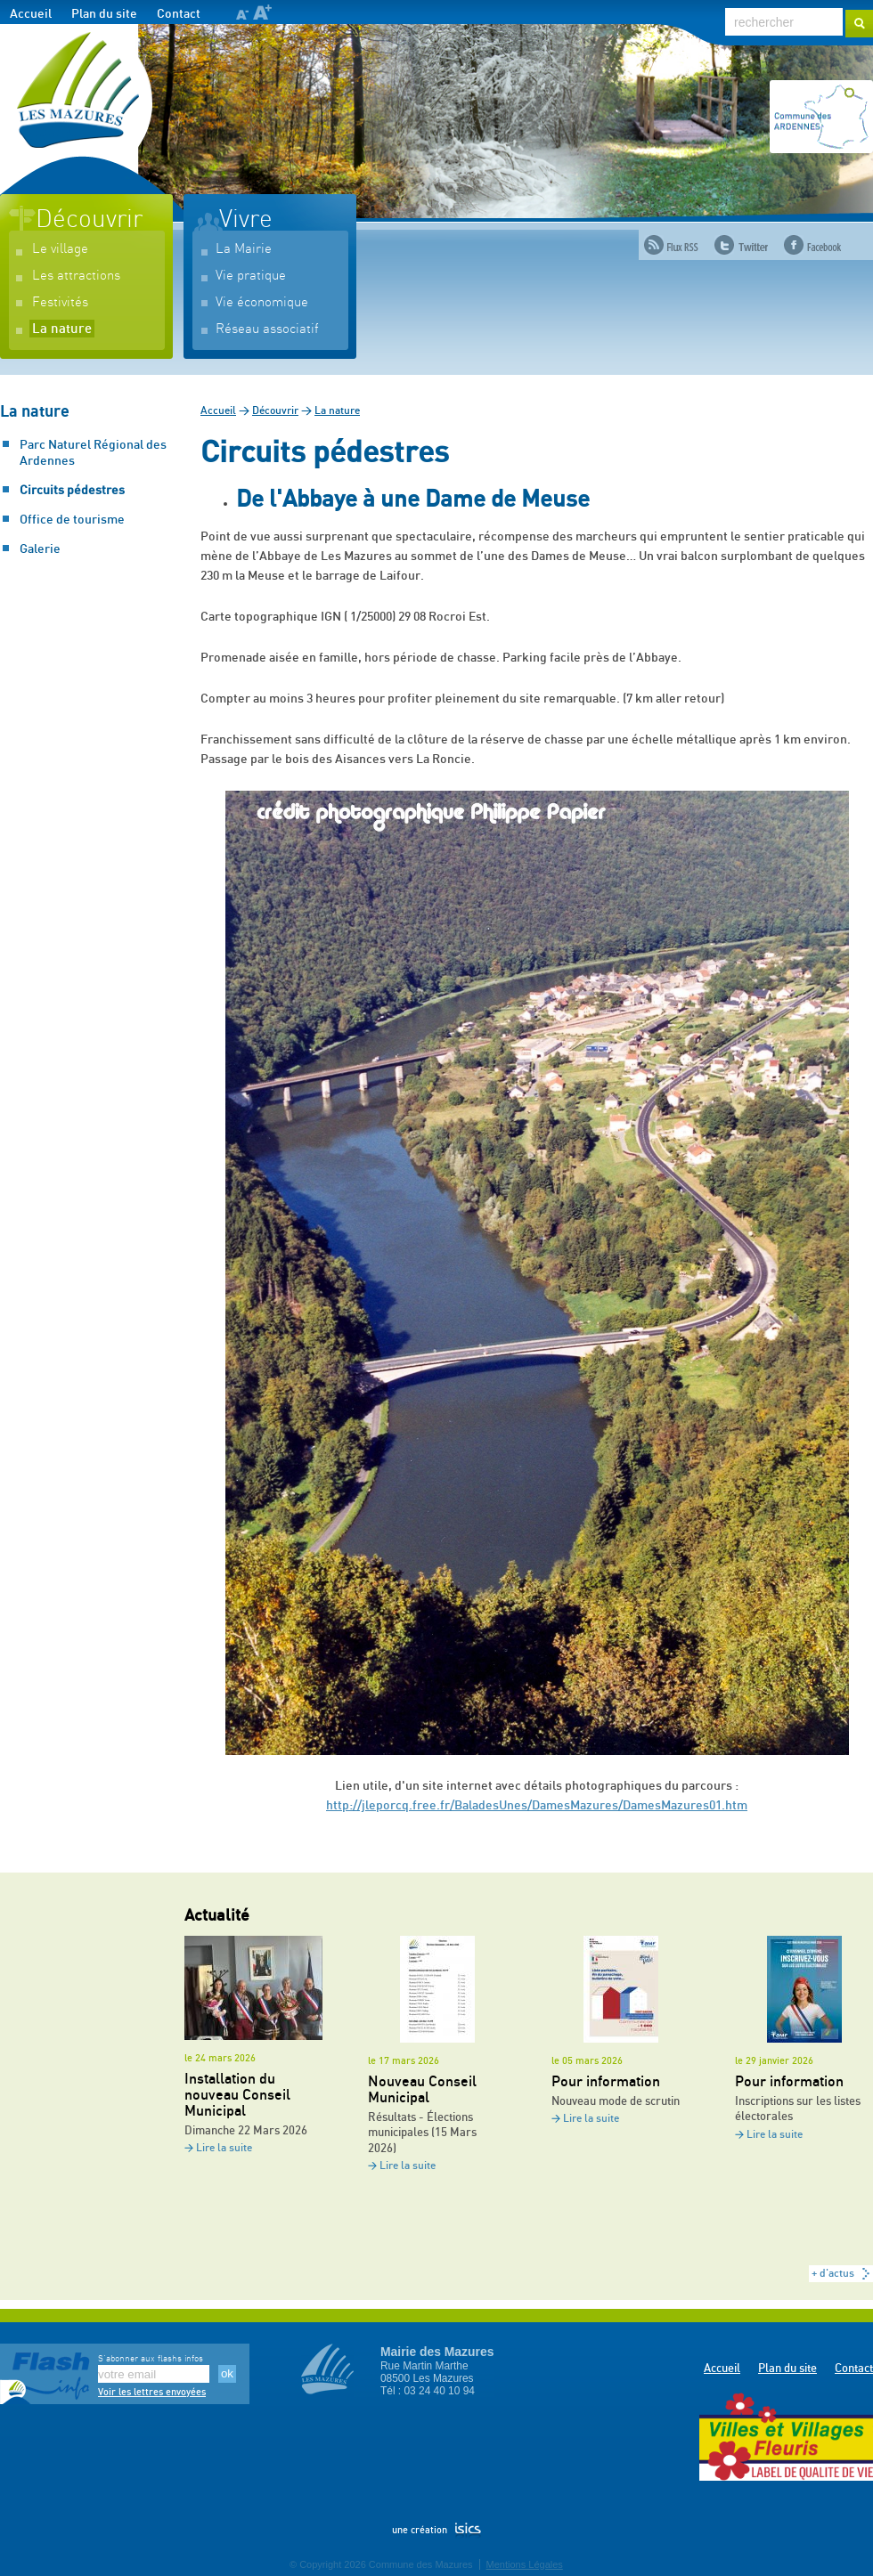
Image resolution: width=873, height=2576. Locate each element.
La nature (62, 329)
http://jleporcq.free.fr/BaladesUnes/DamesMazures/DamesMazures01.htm (536, 1806)
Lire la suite (224, 2148)
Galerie (40, 549)
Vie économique (262, 302)
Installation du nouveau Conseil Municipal (237, 2095)
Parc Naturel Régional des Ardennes (93, 453)
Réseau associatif (267, 329)
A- (242, 15)
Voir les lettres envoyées (152, 2392)
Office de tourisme (72, 520)
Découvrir (89, 220)
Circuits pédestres (72, 490)
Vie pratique (251, 275)
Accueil (31, 14)
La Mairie (244, 249)
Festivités (60, 302)
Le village (60, 249)
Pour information (605, 2082)
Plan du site (104, 14)
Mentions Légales (524, 2564)
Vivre (246, 220)
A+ (262, 12)
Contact (178, 14)
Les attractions (76, 275)
